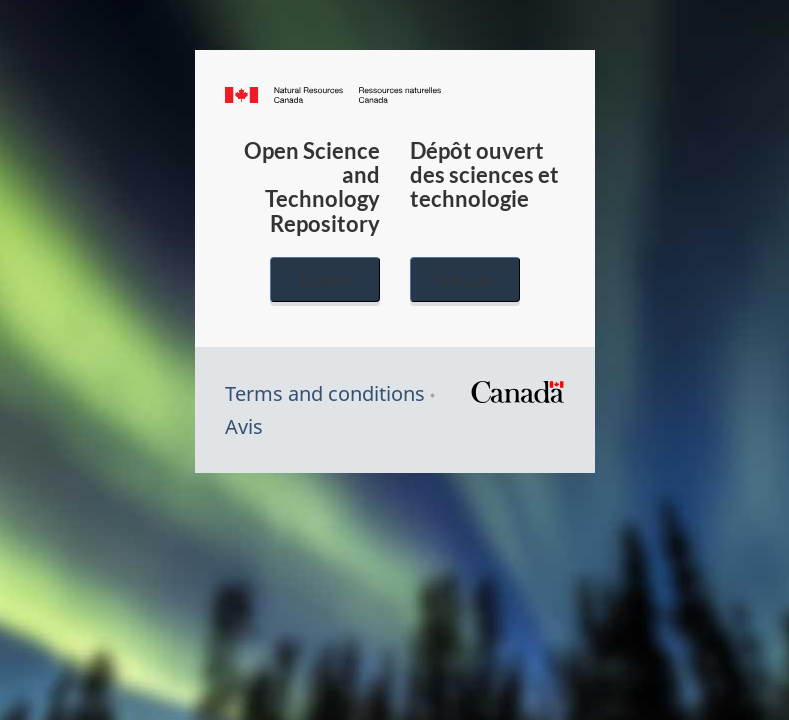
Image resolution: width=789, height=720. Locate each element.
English (325, 279)
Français (465, 279)
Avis (244, 426)
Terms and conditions (325, 393)
